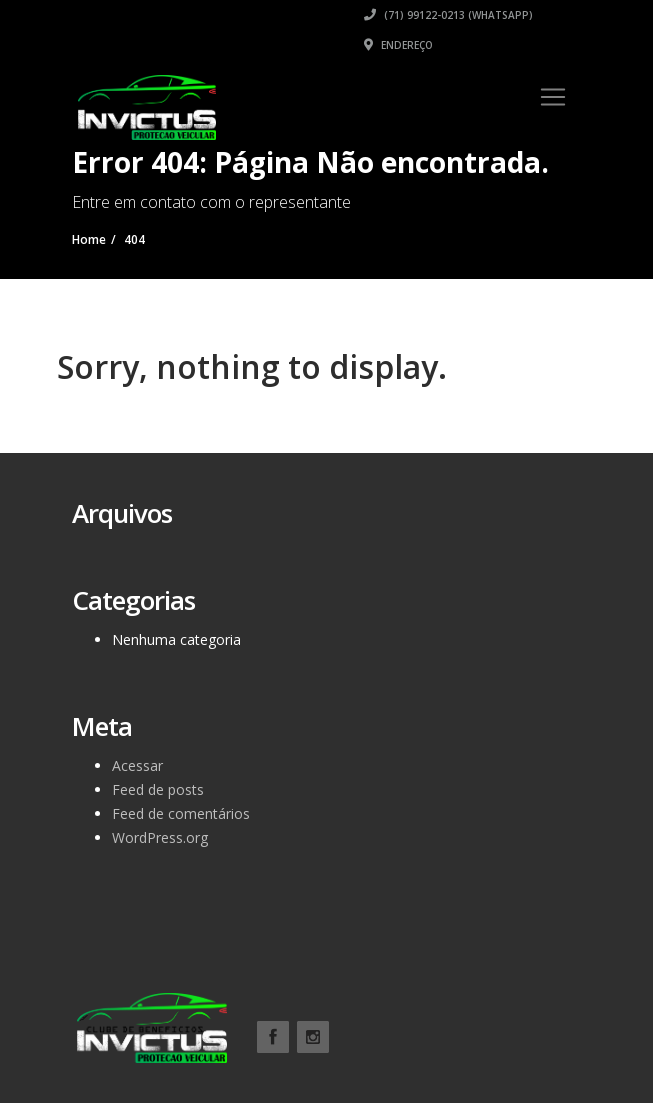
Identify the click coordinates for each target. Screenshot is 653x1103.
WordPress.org (160, 837)
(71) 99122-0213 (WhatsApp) (448, 15)
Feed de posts (158, 789)
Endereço (398, 45)
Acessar (137, 765)
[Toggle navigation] (553, 97)
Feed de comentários (181, 813)
